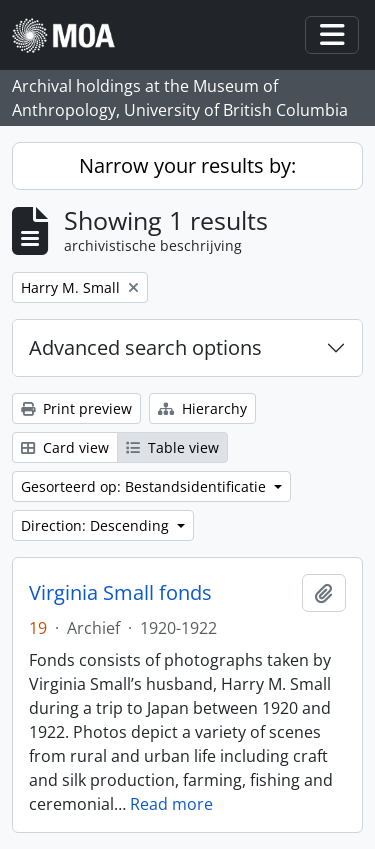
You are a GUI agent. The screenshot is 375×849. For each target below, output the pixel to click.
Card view (65, 447)
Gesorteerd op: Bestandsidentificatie (145, 486)
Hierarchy (202, 408)
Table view (172, 447)
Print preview (76, 408)
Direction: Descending (97, 525)
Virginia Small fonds (120, 593)
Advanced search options (145, 347)
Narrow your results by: (187, 165)
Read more (171, 804)
